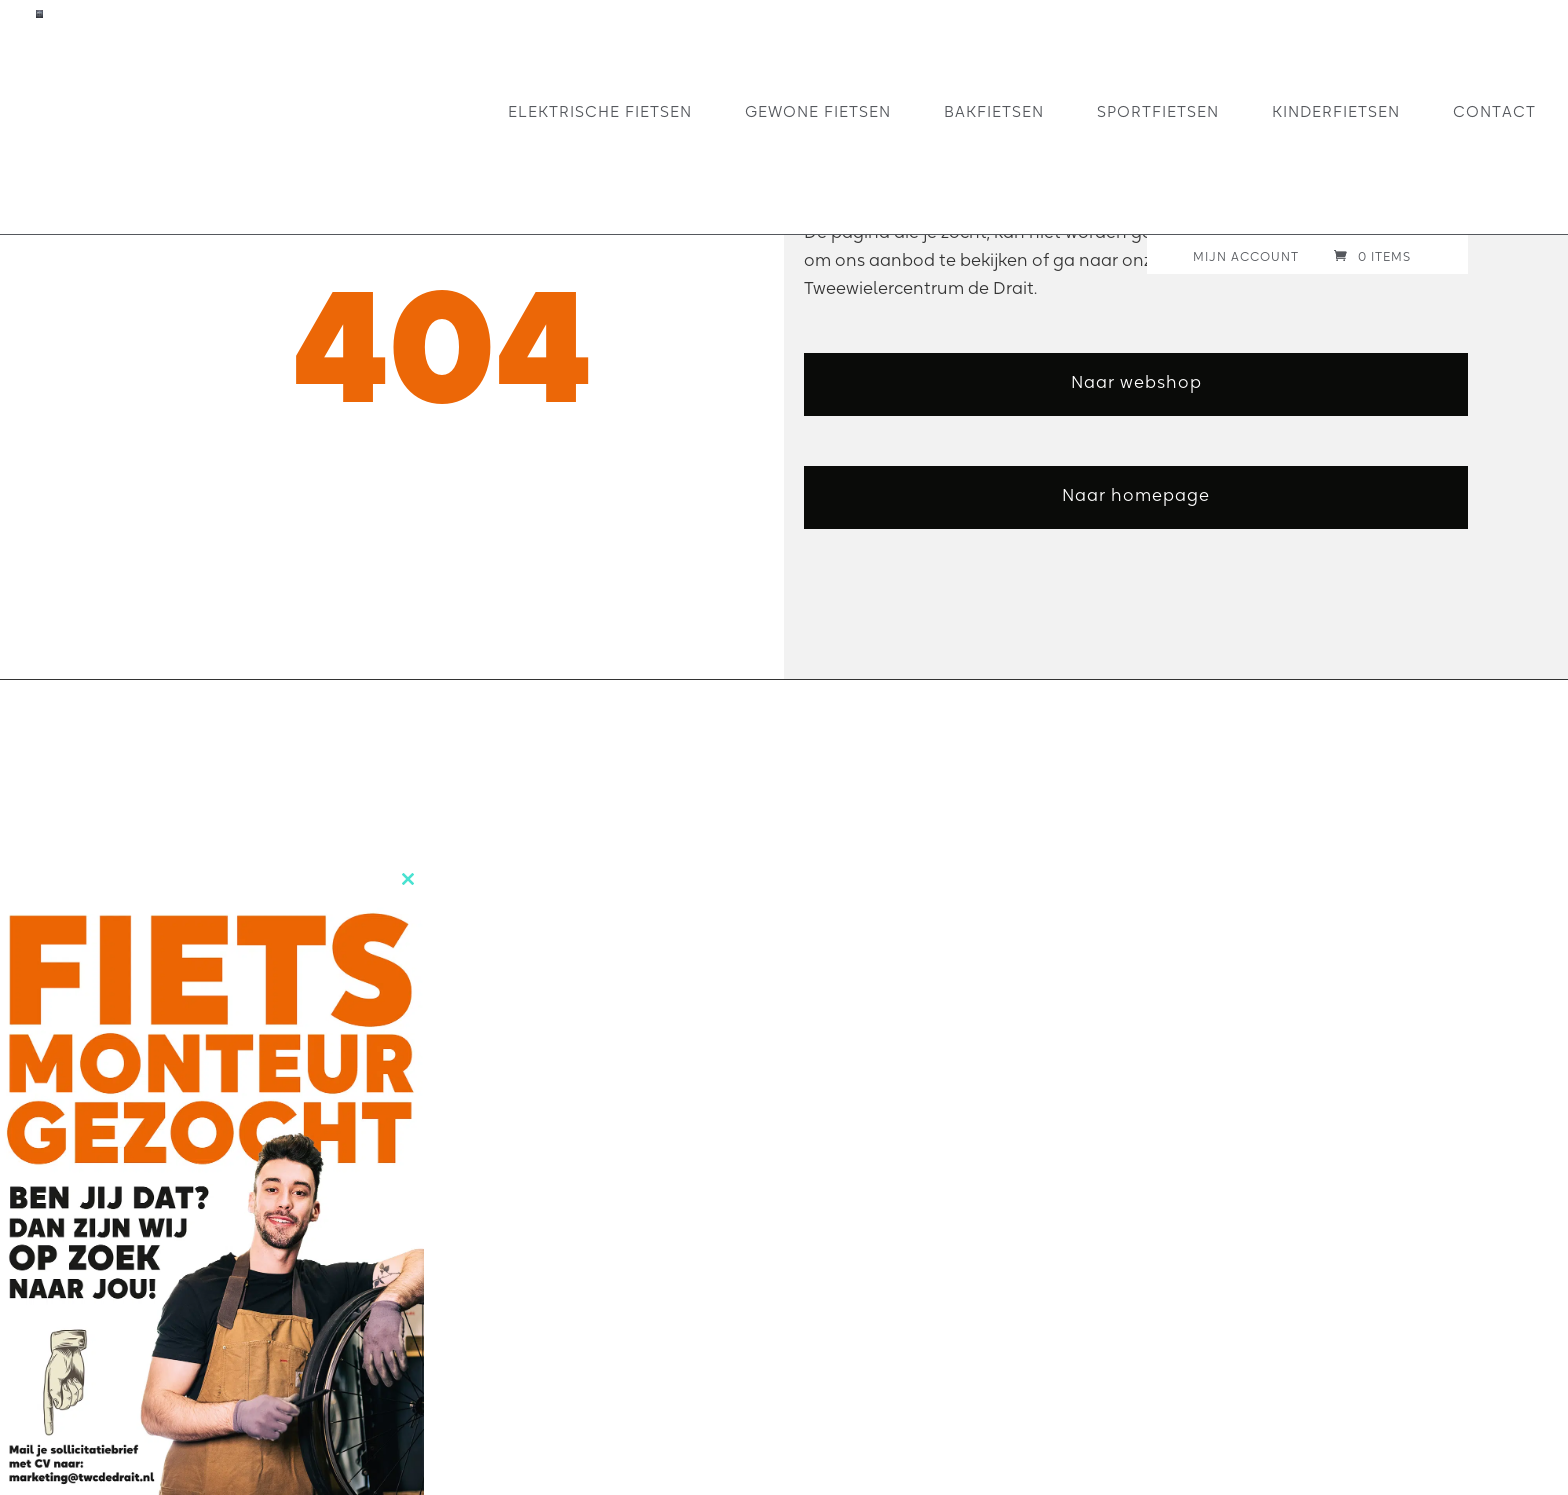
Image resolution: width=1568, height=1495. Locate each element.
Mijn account (1246, 257)
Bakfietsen (994, 112)
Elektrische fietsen (600, 112)
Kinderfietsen (1336, 112)
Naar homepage (1136, 494)
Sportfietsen (1158, 112)
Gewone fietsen (818, 112)
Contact (1494, 112)
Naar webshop (1136, 381)
